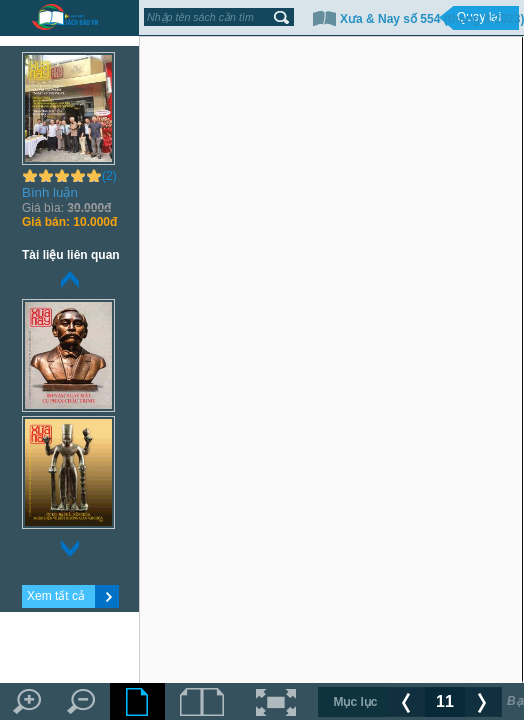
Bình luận (50, 192)
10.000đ (69, 222)
